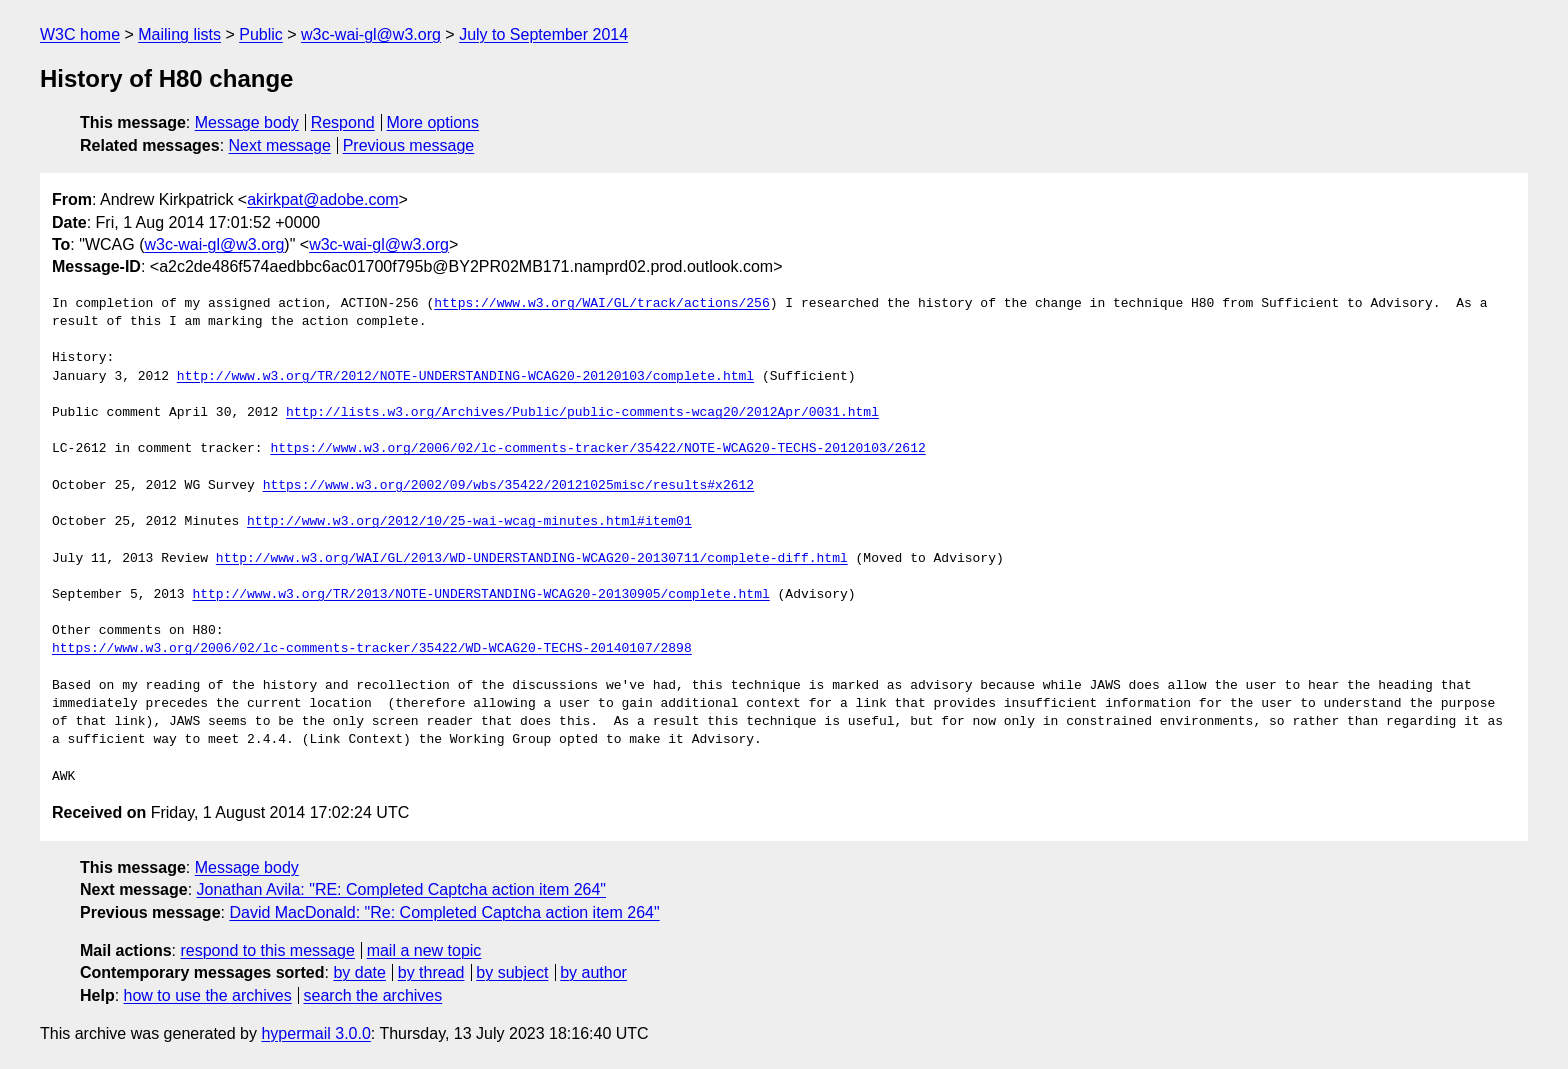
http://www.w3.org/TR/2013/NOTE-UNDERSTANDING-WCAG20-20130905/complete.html (480, 595)
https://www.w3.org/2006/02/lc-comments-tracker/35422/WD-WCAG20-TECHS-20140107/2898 (372, 649)
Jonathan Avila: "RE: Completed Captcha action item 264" (402, 889)
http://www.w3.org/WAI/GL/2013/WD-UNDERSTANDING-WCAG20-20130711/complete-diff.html (532, 559)
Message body (247, 122)
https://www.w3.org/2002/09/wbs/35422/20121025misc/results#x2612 (508, 486)
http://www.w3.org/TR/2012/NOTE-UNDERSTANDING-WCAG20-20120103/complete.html (465, 377)
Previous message (409, 145)
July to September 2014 (543, 34)
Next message (280, 145)
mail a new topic (424, 950)
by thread (431, 972)
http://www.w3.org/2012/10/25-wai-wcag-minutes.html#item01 (469, 522)
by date (359, 972)
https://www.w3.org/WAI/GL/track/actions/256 (601, 304)
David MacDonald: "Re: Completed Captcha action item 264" (444, 912)
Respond (343, 122)
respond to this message (267, 950)
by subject (512, 972)
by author (593, 972)
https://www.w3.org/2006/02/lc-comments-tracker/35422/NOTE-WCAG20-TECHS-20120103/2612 (597, 449)
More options (433, 122)
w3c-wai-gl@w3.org (371, 34)
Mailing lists (179, 34)
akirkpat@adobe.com (322, 199)
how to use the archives (208, 995)
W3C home (80, 34)
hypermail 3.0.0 (315, 1033)
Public (261, 34)
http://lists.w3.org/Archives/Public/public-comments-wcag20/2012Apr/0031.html (582, 413)
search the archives (373, 995)
